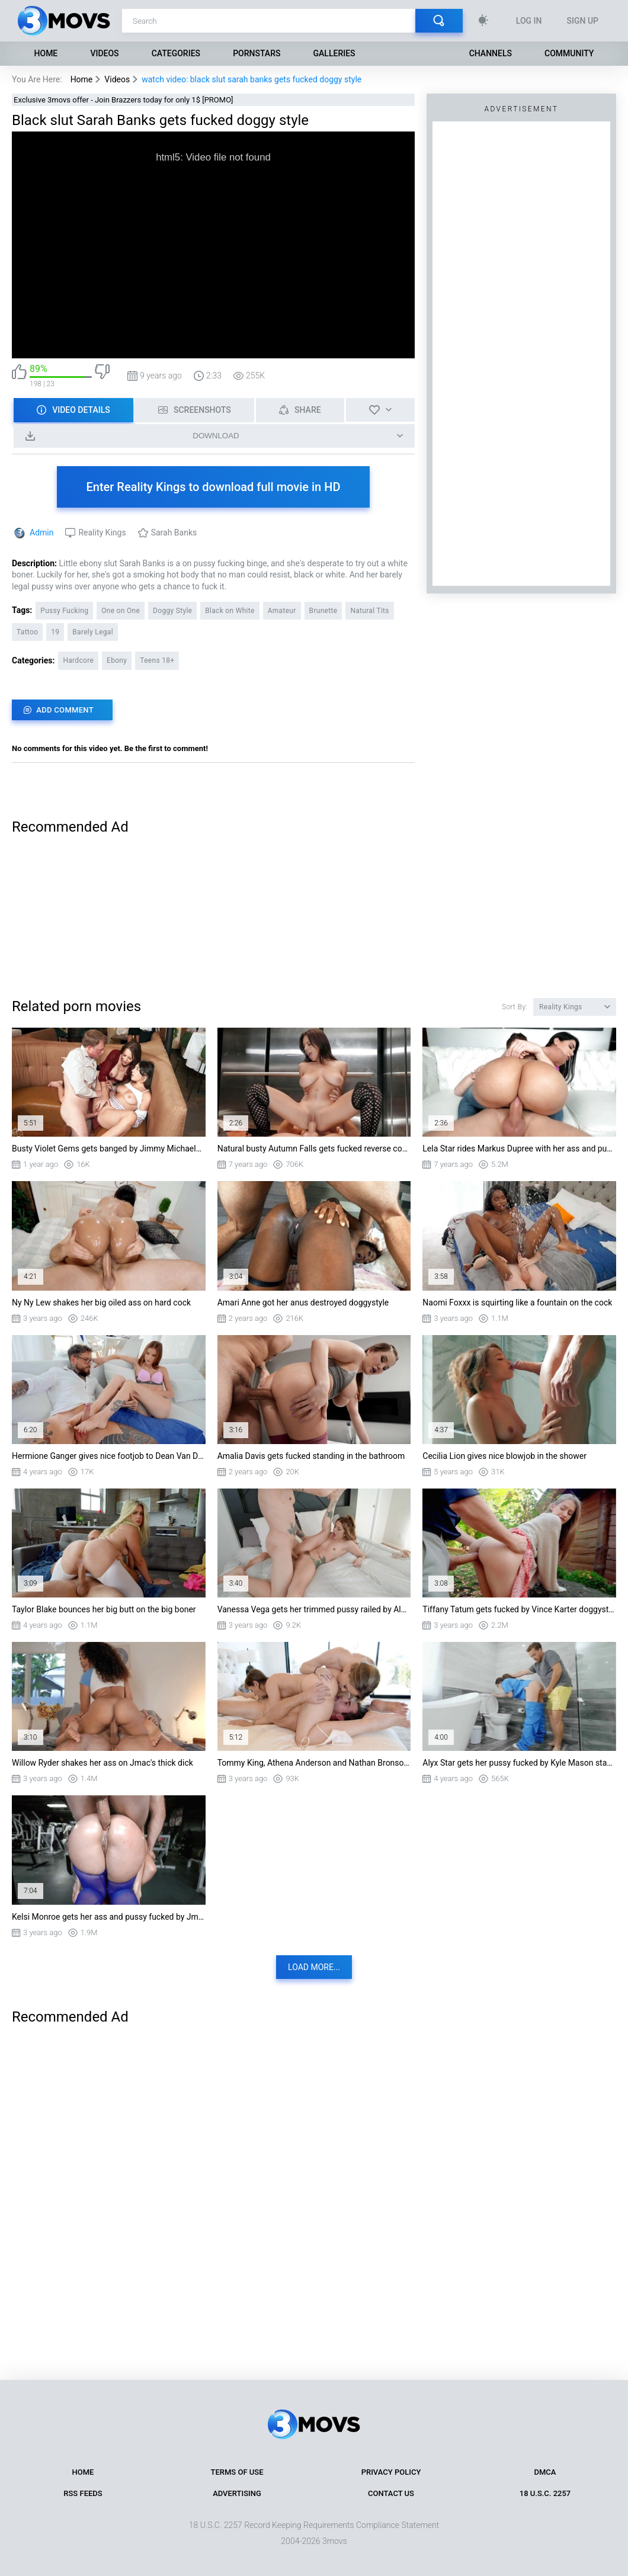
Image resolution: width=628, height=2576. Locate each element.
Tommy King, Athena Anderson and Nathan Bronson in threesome (314, 1762)
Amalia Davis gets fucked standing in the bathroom (311, 1456)
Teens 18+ (157, 660)
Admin (41, 532)
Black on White (229, 611)
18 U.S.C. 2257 (545, 2493)
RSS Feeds (82, 2493)
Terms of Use (237, 2472)
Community (569, 53)
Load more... (314, 1967)
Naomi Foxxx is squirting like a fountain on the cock (517, 1302)
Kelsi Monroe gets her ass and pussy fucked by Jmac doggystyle (109, 1916)
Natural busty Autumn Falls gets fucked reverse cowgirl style (314, 1148)
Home (46, 53)
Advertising (237, 2493)
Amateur (282, 611)
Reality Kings (102, 532)
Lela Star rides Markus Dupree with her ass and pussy (519, 1148)
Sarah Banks (174, 532)
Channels (490, 53)
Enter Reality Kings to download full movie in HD (213, 487)
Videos (104, 53)
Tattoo (27, 632)
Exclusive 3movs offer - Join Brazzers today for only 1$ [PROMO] (123, 99)
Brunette (323, 611)
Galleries (334, 53)
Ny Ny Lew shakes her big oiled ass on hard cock (101, 1302)
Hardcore (78, 660)
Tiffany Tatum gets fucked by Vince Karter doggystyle (519, 1609)
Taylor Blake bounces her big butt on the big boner (104, 1609)
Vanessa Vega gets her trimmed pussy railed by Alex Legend (314, 1609)
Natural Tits (369, 611)
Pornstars (256, 53)
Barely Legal (92, 632)
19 (55, 632)
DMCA (545, 2472)
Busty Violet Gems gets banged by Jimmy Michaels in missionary (109, 1148)
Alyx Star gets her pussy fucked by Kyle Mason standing (519, 1762)
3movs (334, 2541)
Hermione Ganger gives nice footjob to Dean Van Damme (109, 1456)
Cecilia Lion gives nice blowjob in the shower (504, 1456)
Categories (176, 53)
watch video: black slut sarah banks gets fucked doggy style (251, 79)
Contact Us (391, 2493)
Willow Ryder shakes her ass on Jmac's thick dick (102, 1762)
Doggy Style (172, 611)
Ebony (117, 660)
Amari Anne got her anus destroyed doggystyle (303, 1302)
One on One (120, 611)
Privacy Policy (391, 2472)
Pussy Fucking (64, 611)
